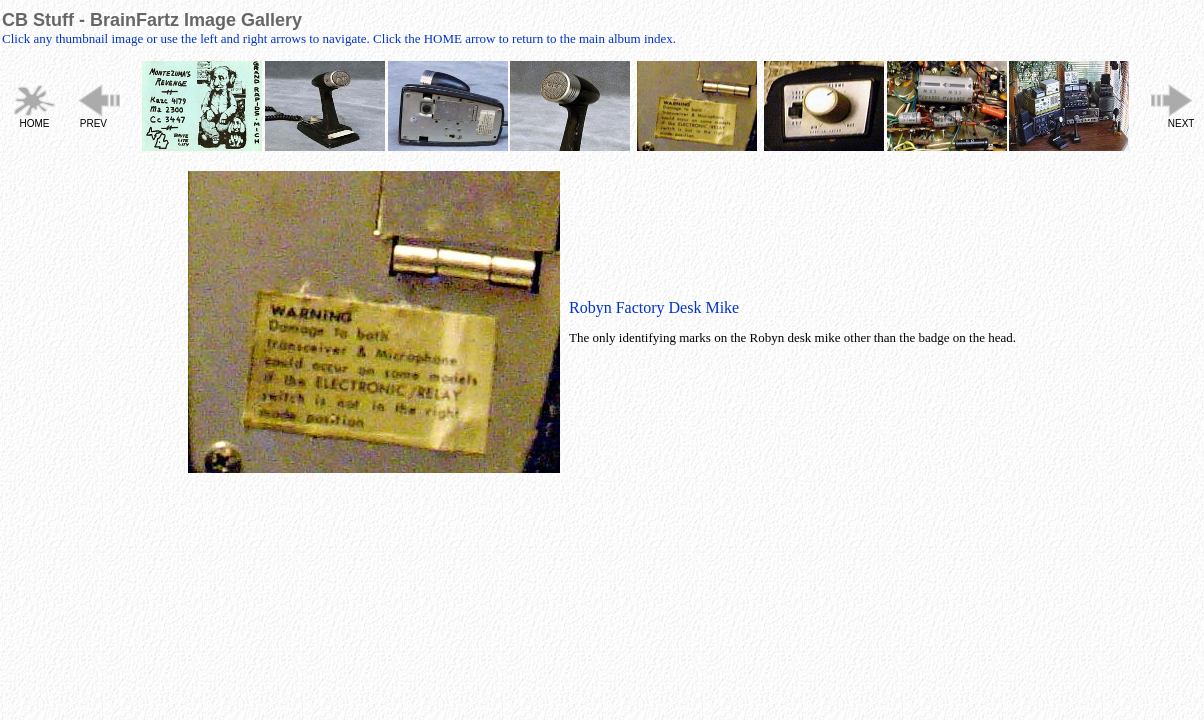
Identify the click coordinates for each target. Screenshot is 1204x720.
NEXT (1181, 123)
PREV (93, 123)
